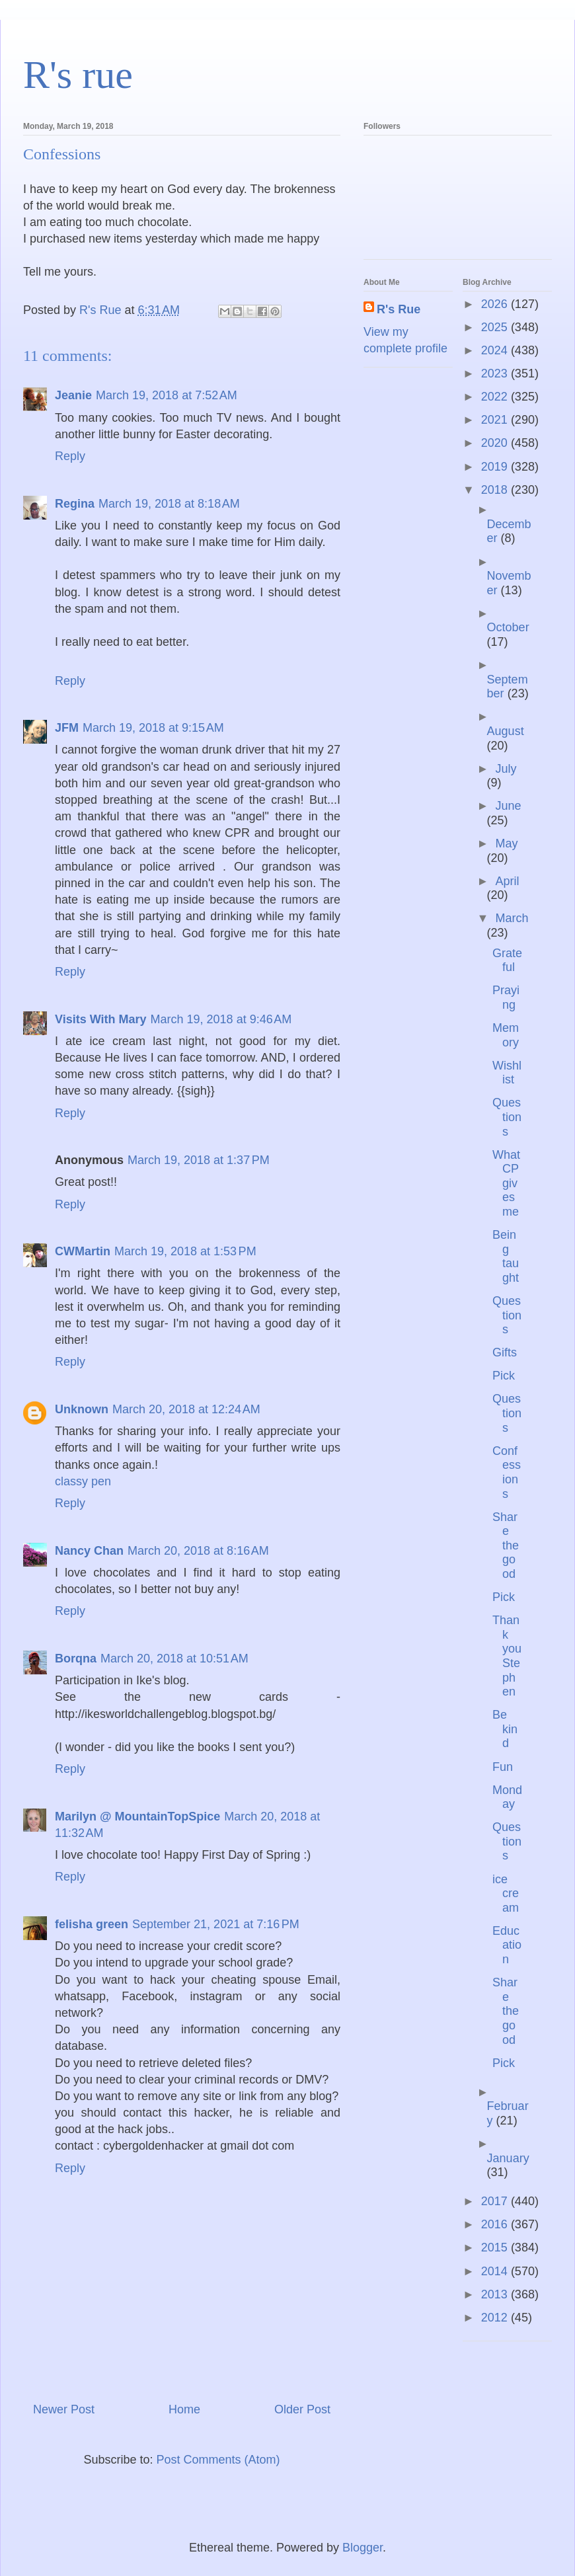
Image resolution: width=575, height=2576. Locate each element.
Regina (75, 503)
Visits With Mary (101, 1019)
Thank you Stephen (506, 1656)
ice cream (505, 1893)
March (511, 918)
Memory (505, 1035)
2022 (496, 396)
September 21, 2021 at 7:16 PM (215, 1924)
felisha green (91, 1924)
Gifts (504, 1352)
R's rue (78, 75)
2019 (496, 466)
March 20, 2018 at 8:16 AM (198, 1550)
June (508, 805)
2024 (496, 350)
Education (506, 1945)
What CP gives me (506, 1183)
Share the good (505, 1545)
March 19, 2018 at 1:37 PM (199, 1160)
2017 (496, 2201)
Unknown (81, 1409)
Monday (507, 1797)
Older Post (302, 2409)
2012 (496, 2317)
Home (184, 2409)
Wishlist (506, 1073)
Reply (70, 456)
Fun (502, 1767)
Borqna (75, 1658)
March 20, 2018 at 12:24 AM (186, 1409)
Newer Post (64, 2409)
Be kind (505, 1729)
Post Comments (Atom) (218, 2459)
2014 (496, 2271)
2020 (496, 442)
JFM (67, 727)
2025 (496, 327)
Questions (506, 1117)
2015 (496, 2247)
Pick (503, 1375)
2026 (496, 304)
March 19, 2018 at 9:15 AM (153, 727)
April (507, 881)
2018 (496, 489)
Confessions (506, 1472)
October (508, 627)
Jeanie (73, 395)
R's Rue (398, 309)
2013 (496, 2294)
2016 (496, 2224)
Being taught (505, 1256)
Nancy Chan (89, 1550)
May (506, 843)
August (505, 731)
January (508, 2158)
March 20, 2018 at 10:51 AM (174, 1658)
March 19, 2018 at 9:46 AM (221, 1019)
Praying (505, 997)
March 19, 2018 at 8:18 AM (169, 503)
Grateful (507, 960)
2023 (496, 373)
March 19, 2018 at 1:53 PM (185, 1251)
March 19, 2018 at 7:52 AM (166, 395)
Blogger (362, 2547)
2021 (496, 419)
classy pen (83, 1481)
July (505, 768)
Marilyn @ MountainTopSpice (137, 1816)
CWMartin (82, 1251)
